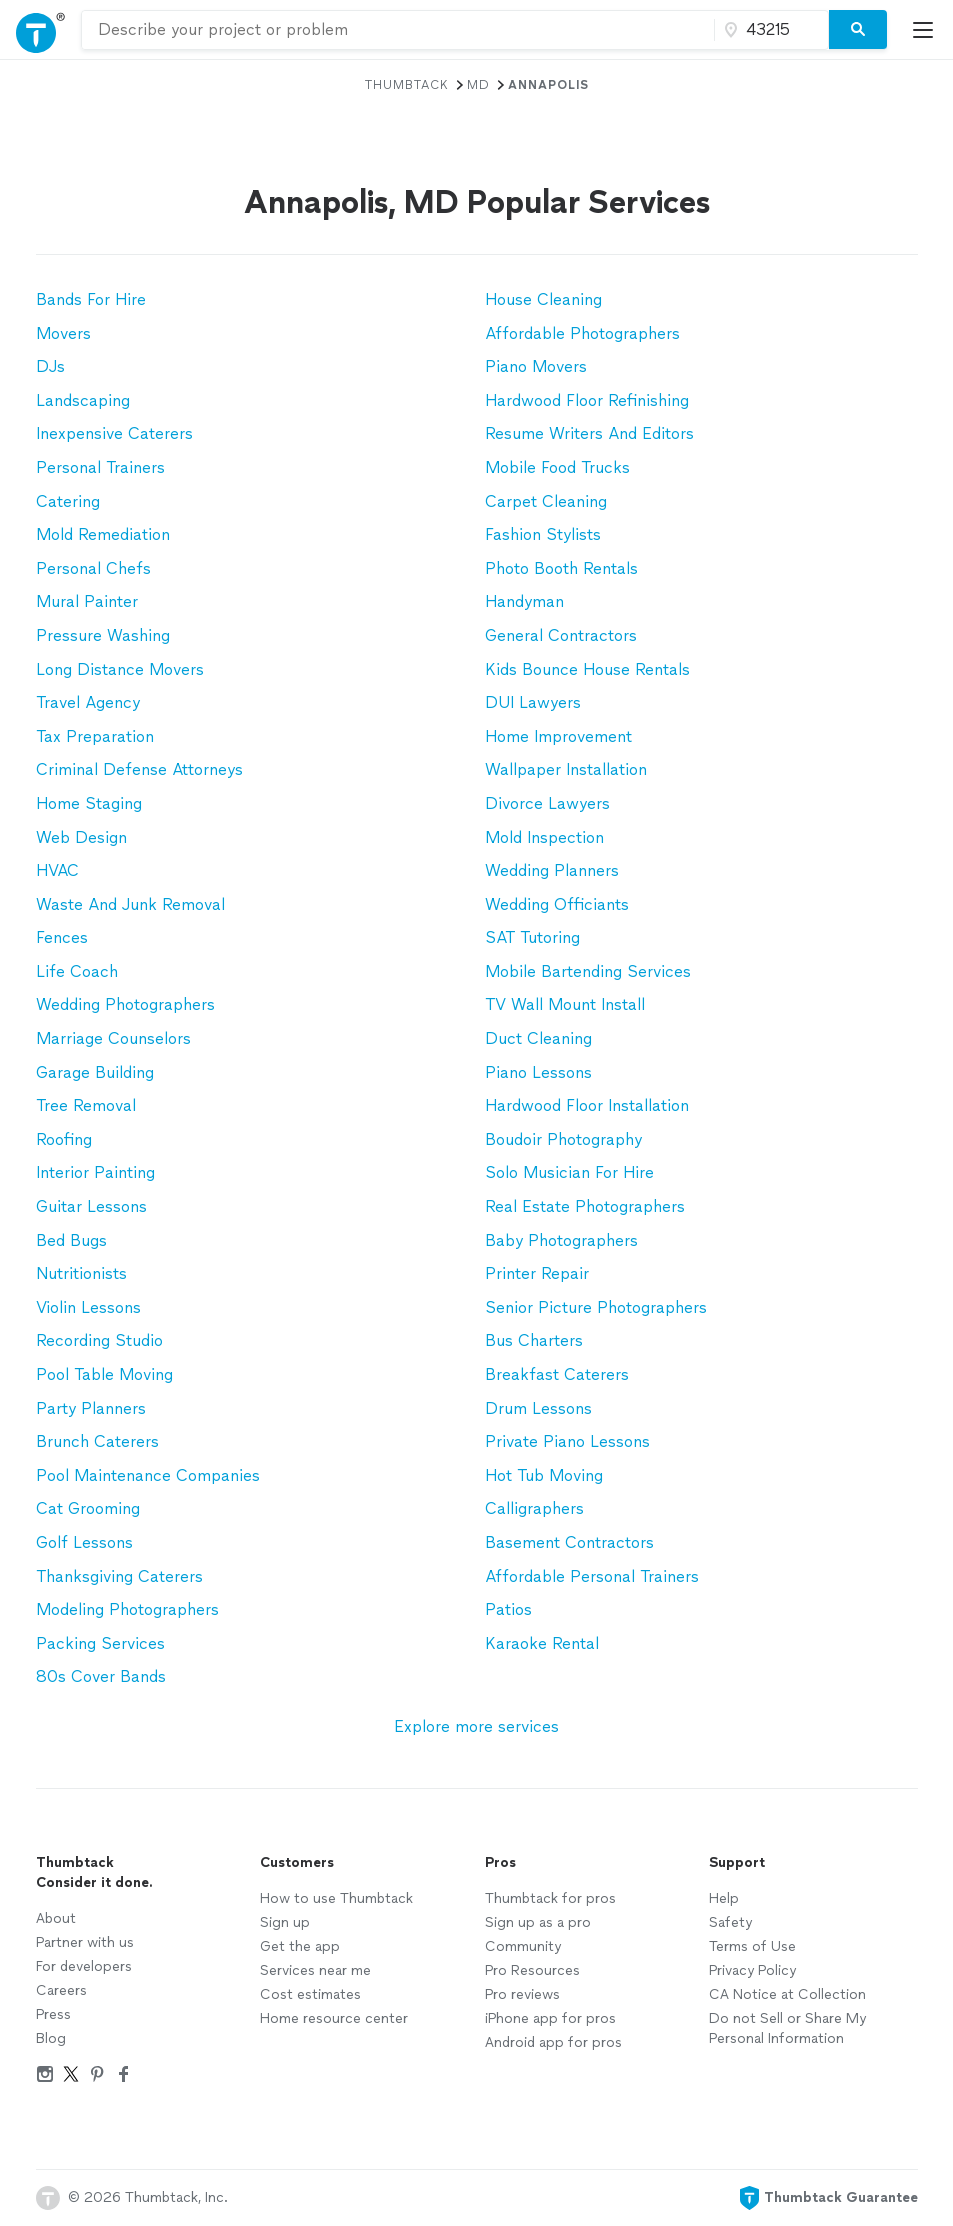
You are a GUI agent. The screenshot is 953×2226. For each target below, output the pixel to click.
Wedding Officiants (557, 904)
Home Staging (89, 803)
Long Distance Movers (120, 669)
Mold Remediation (103, 534)
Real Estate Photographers (585, 1206)
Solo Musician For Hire (569, 1172)
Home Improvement (558, 736)
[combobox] (398, 30)
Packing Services (100, 1643)
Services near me (315, 1970)
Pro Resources (532, 1970)
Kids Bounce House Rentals (587, 669)
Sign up (285, 1922)
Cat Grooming (88, 1508)
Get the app (300, 1946)
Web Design (81, 837)
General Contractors (561, 635)
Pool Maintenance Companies (148, 1475)
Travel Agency (88, 702)
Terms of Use (752, 1946)
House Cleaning (543, 299)
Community (523, 1946)
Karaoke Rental (542, 1643)
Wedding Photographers (125, 1004)
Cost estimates (310, 1994)
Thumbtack (407, 85)
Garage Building (95, 1072)
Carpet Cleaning (546, 501)
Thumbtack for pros (550, 1898)
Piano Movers (536, 366)
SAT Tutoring (532, 937)
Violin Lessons (88, 1307)
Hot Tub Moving (544, 1475)
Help (724, 1898)
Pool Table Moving (104, 1374)
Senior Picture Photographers (596, 1307)
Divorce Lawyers (547, 803)
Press (53, 2014)
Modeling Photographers (127, 1609)
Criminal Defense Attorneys (139, 769)
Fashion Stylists (543, 534)
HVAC (57, 870)
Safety (730, 1922)
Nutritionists (81, 1273)
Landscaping (83, 400)
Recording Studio (99, 1340)
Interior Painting (95, 1172)
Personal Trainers (100, 467)
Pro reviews (522, 1994)
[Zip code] (769, 30)
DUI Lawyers (533, 702)
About (56, 1918)
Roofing (64, 1139)
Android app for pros (553, 2042)
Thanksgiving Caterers (119, 1576)
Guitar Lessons (91, 1206)
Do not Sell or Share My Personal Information (787, 2028)
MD (478, 85)
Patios (508, 1609)
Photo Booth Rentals (561, 568)
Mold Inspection (544, 837)
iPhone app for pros (550, 2018)
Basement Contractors (569, 1542)
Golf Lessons (84, 1542)
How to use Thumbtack (336, 1898)
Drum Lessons (538, 1408)
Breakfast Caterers (557, 1374)
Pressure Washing (103, 635)
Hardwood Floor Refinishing (587, 400)
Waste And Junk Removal (130, 904)
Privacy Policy (752, 1970)
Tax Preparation (95, 736)
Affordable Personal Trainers (592, 1576)
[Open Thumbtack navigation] (40, 29)
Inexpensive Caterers (114, 433)
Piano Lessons (538, 1072)
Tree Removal (86, 1105)
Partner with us (85, 1942)
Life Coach (77, 971)
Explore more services (476, 1726)
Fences (62, 937)
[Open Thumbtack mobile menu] (928, 29)
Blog (51, 2038)
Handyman (524, 601)
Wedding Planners (552, 870)
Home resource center (334, 2018)
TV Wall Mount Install (565, 1004)
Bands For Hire (91, 299)
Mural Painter (87, 601)
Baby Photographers (561, 1240)
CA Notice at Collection (787, 1994)
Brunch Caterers (97, 1441)
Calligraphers (534, 1508)
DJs (50, 366)
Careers (61, 1990)
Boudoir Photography (563, 1139)
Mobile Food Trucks (557, 467)
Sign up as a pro (538, 1922)
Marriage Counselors (113, 1038)
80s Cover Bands (101, 1676)
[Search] (858, 30)
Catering (68, 501)
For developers (84, 1966)
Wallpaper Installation (566, 769)
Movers (63, 333)
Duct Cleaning (538, 1038)
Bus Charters (534, 1340)
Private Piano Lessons (567, 1441)
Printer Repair (537, 1273)
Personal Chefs (93, 568)
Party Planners (91, 1408)
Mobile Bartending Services (588, 971)
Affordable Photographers (582, 333)
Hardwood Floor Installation (587, 1105)
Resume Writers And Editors (589, 433)
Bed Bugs (71, 1240)
